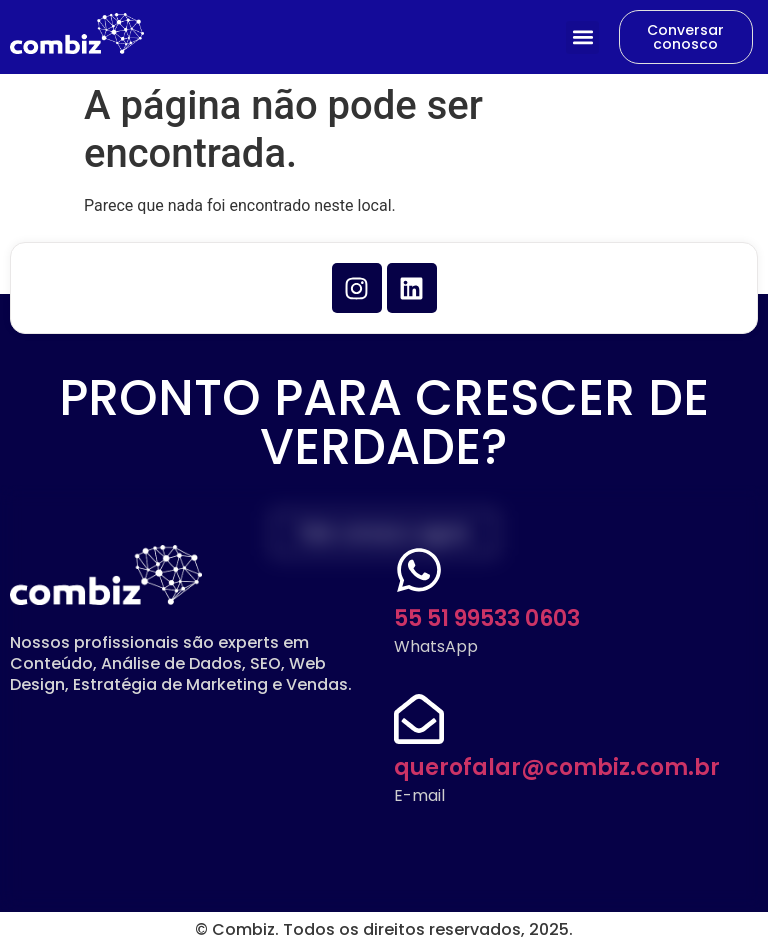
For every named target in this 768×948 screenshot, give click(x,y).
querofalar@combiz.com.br (557, 767)
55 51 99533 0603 (487, 618)
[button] (582, 37)
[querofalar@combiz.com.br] (419, 719)
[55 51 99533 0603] (419, 570)
